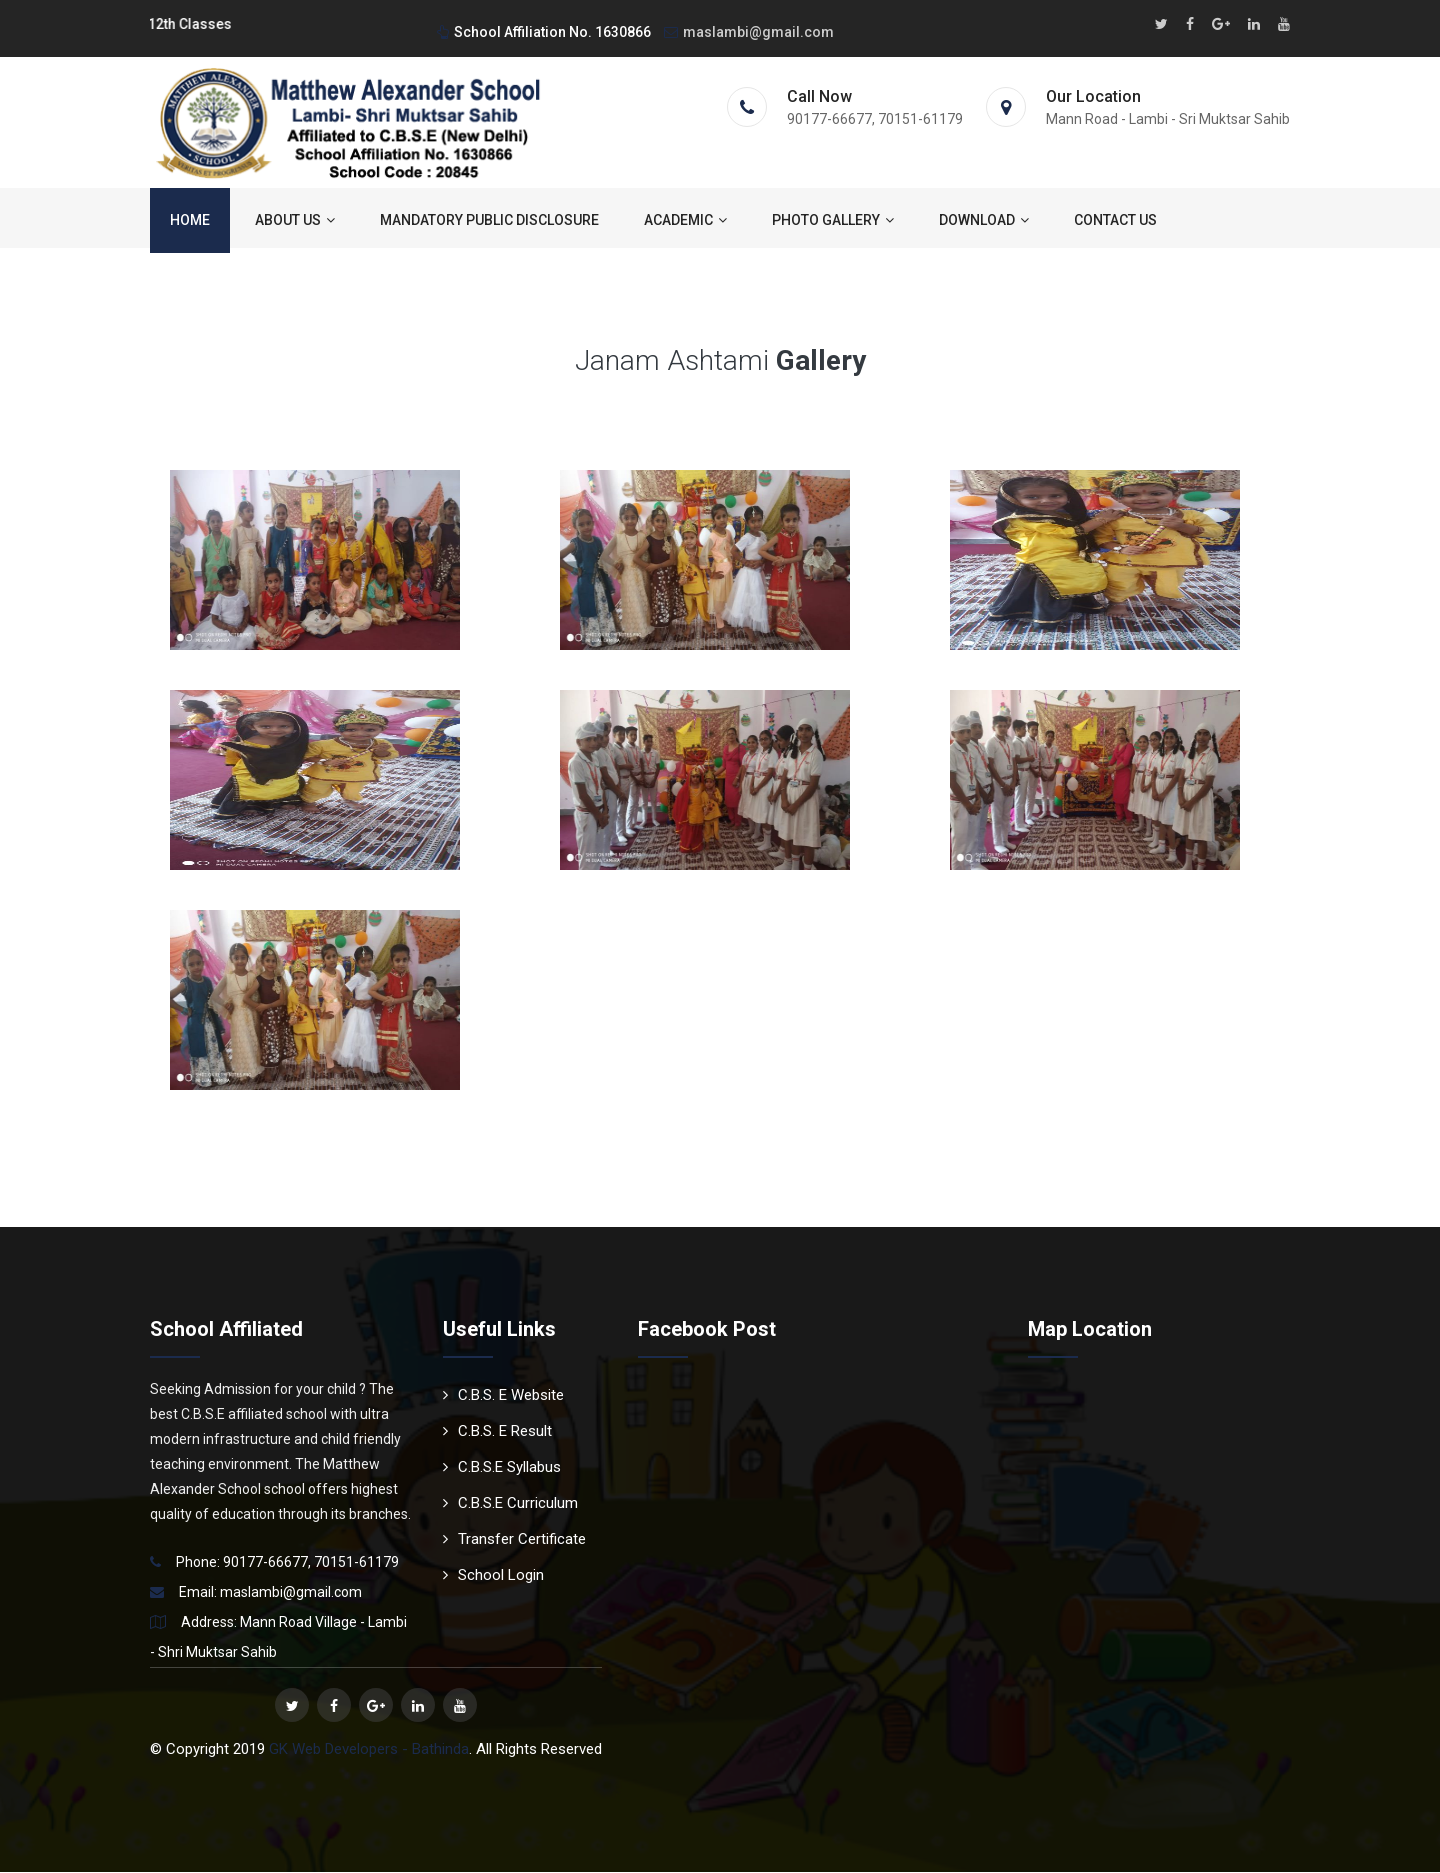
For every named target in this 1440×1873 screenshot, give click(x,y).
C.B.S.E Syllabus (502, 1468)
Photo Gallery (833, 221)
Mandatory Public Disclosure (489, 221)
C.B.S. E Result (497, 1432)
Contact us (1115, 221)
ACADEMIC (685, 221)
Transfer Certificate (514, 1540)
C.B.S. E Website (503, 1396)
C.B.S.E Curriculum (510, 1504)
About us (295, 221)
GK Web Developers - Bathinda (369, 1750)
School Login (493, 1576)
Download (984, 221)
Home (190, 221)
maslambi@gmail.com (749, 32)
